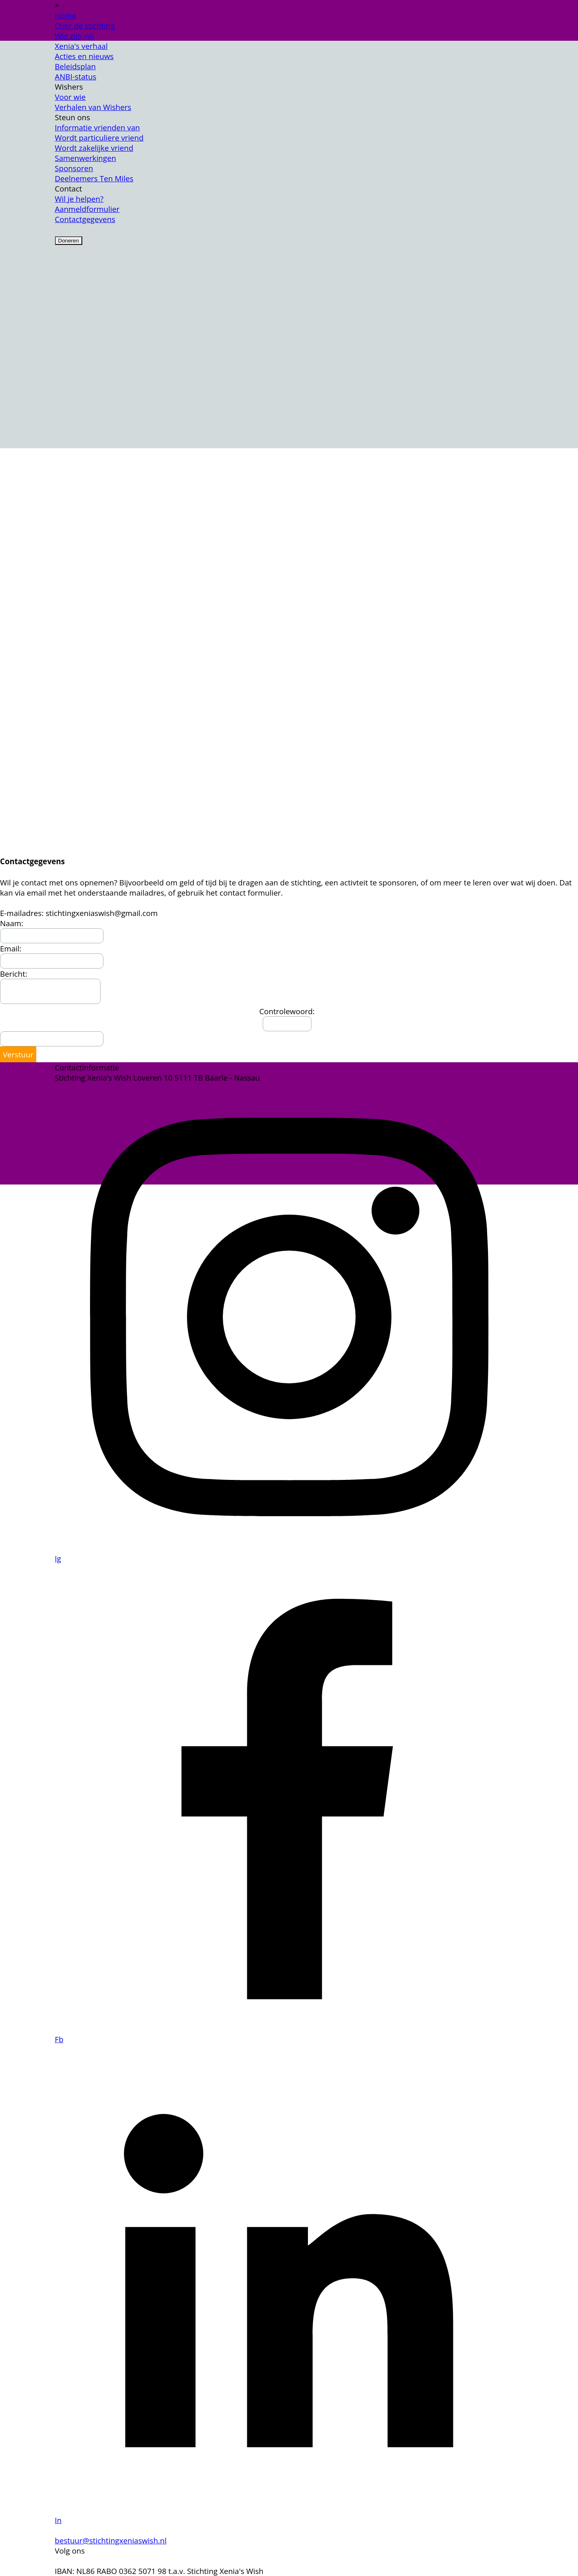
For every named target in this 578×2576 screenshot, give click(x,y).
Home (66, 15)
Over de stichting (85, 25)
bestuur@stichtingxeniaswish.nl (111, 2540)
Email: (10, 948)
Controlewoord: (287, 1011)
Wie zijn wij (74, 36)
